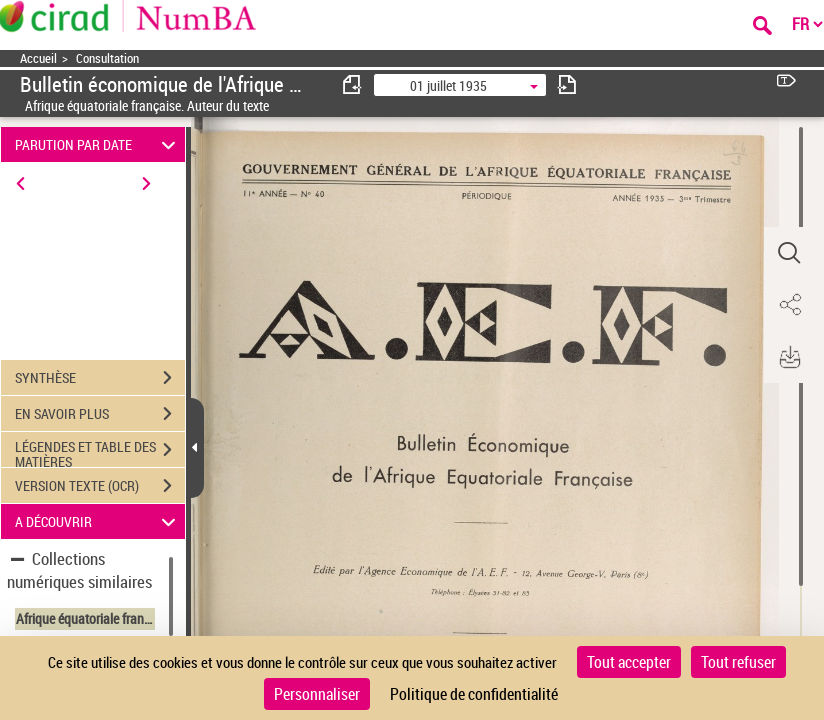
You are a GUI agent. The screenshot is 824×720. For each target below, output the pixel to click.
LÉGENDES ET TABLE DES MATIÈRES (100, 452)
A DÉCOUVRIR (98, 521)
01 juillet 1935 (448, 85)
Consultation (107, 58)
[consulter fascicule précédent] (353, 84)
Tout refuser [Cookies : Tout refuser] (738, 662)
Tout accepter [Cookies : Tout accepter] (629, 662)
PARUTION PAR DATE (98, 144)
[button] (789, 253)
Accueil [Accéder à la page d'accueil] (38, 58)
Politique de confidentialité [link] (474, 694)
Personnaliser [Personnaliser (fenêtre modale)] (317, 694)
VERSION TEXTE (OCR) (100, 486)
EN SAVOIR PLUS (100, 414)
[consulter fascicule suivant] (567, 84)
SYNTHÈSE (100, 378)
